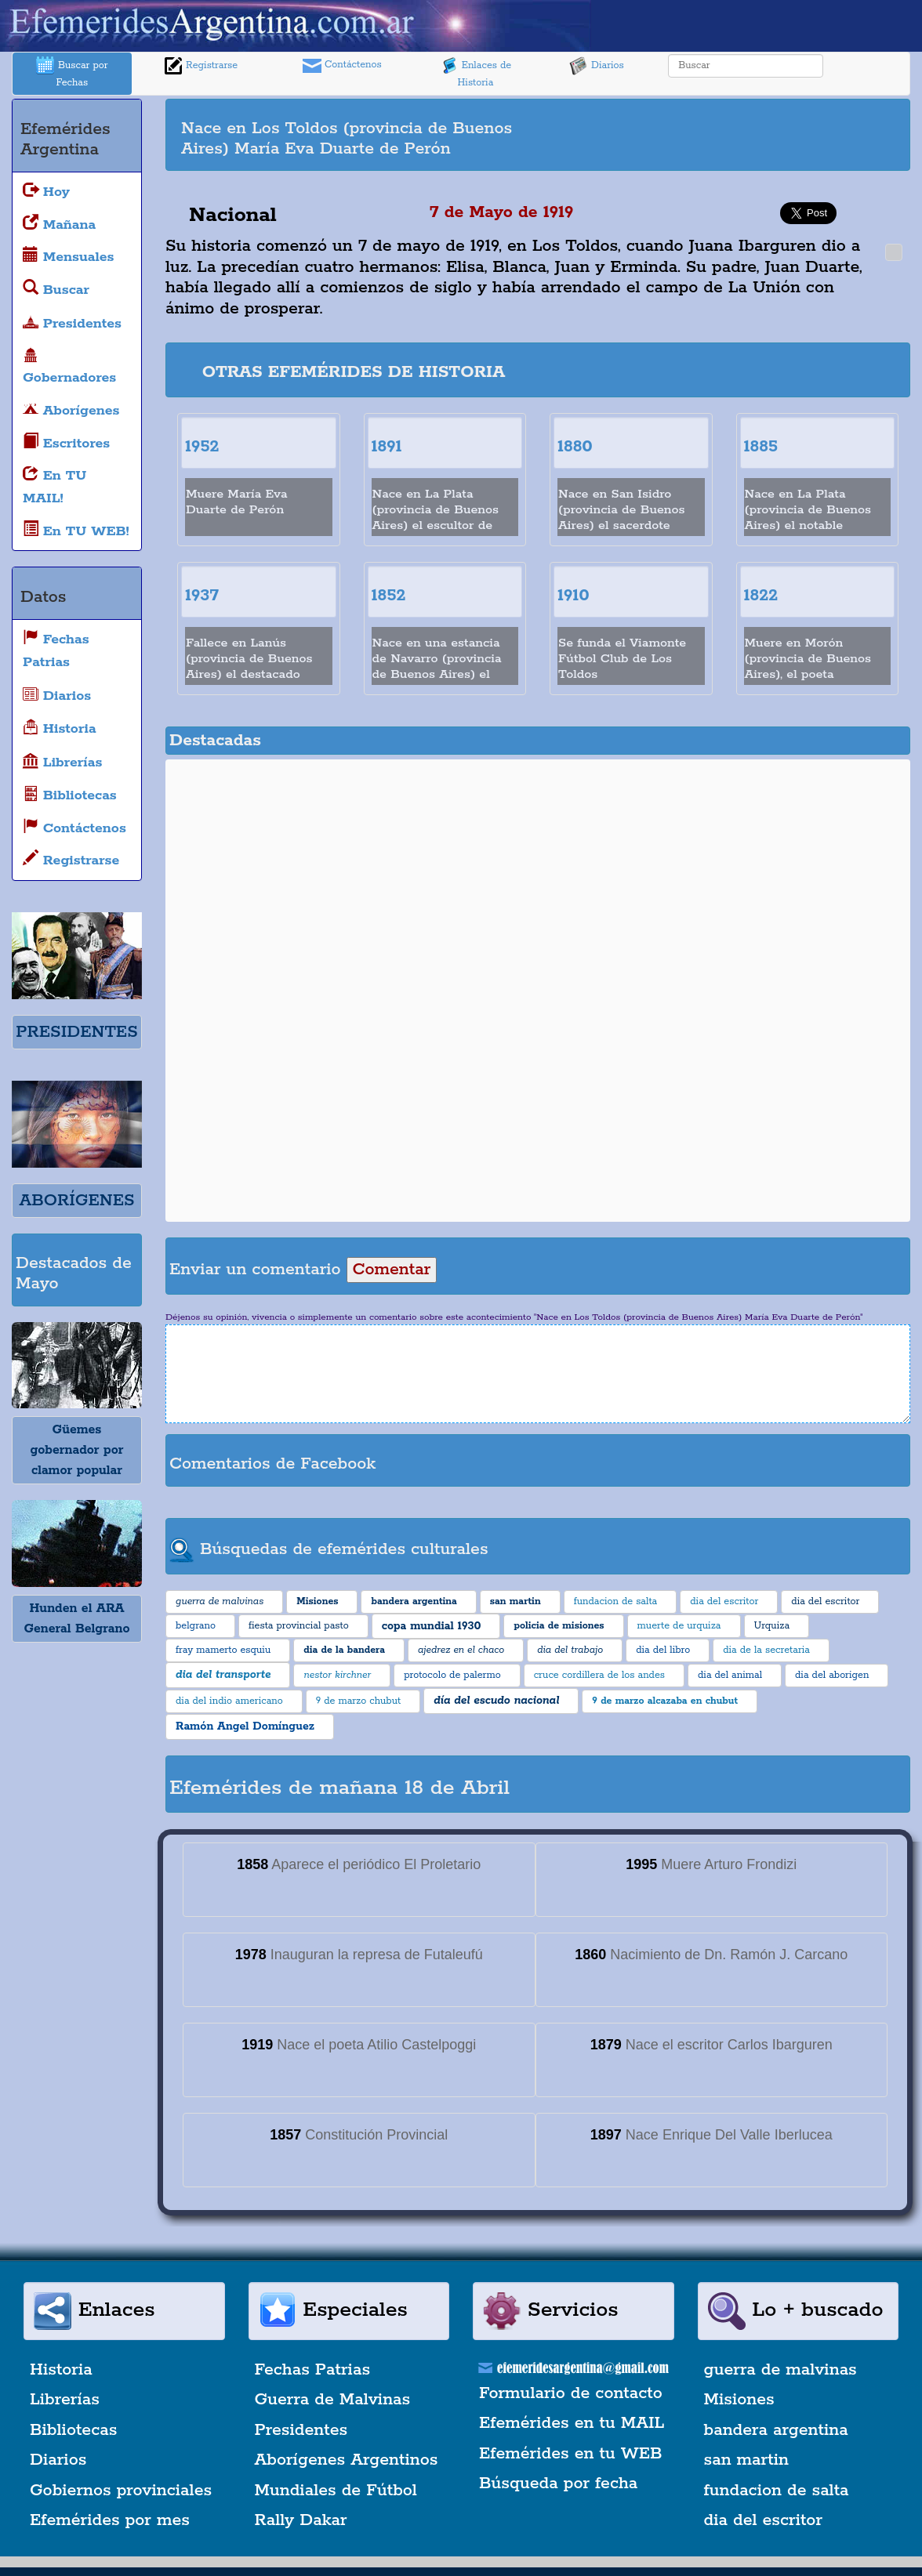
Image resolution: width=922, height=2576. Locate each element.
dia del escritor (763, 2520)
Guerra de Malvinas (333, 2400)
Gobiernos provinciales (121, 2491)
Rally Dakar (301, 2520)
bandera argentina (776, 2430)
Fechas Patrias (313, 2370)
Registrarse (201, 65)
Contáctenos (342, 66)
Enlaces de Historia (475, 72)
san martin (747, 2460)
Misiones (739, 2400)
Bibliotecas (73, 2430)
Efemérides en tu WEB (570, 2454)
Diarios (596, 65)
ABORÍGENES (76, 1201)
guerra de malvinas (780, 2370)
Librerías (65, 2400)
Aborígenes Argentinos (346, 2460)
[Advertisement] (733, 126)
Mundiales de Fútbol (336, 2491)
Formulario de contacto (570, 2393)
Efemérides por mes (110, 2520)
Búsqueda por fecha (558, 2483)
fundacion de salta (776, 2491)
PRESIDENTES (76, 1032)
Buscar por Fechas (72, 72)
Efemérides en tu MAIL (571, 2423)
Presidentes (301, 2430)
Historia (61, 2370)
